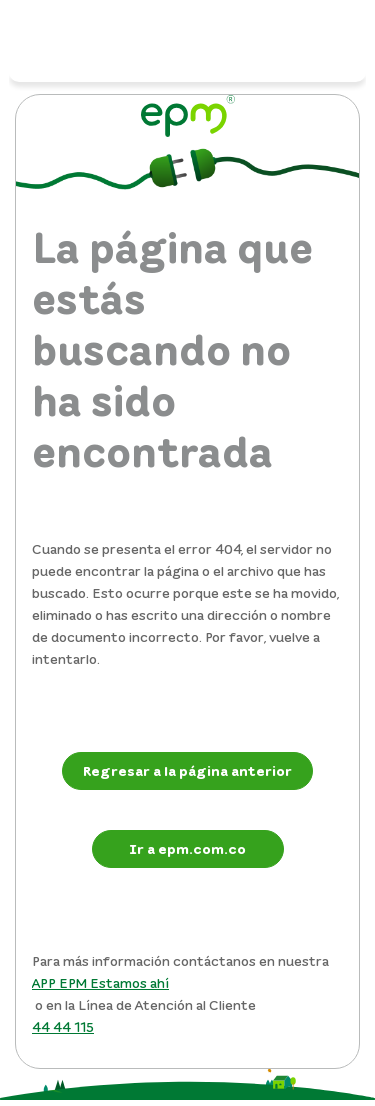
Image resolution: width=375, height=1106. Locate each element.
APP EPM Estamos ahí (100, 982)
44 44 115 (63, 1026)
